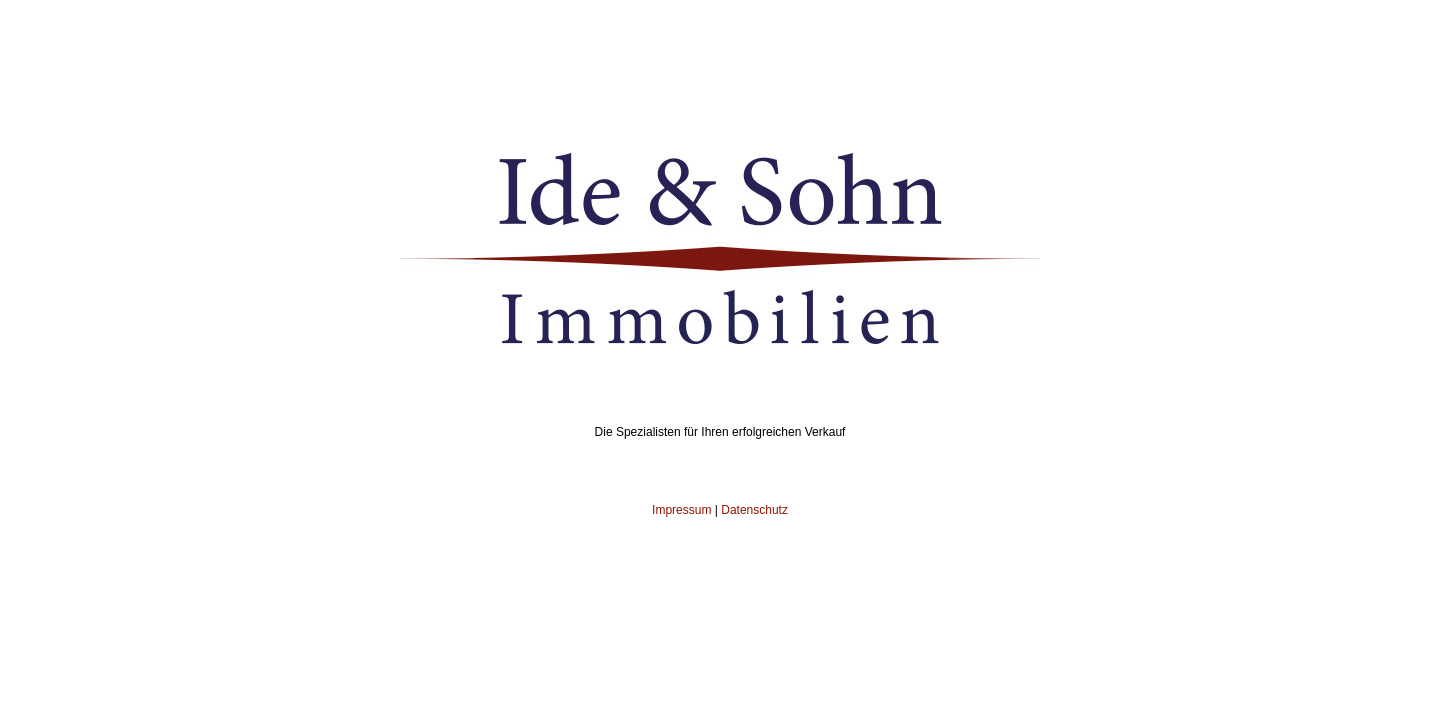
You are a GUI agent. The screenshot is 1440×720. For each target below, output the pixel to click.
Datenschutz (754, 510)
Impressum (681, 510)
